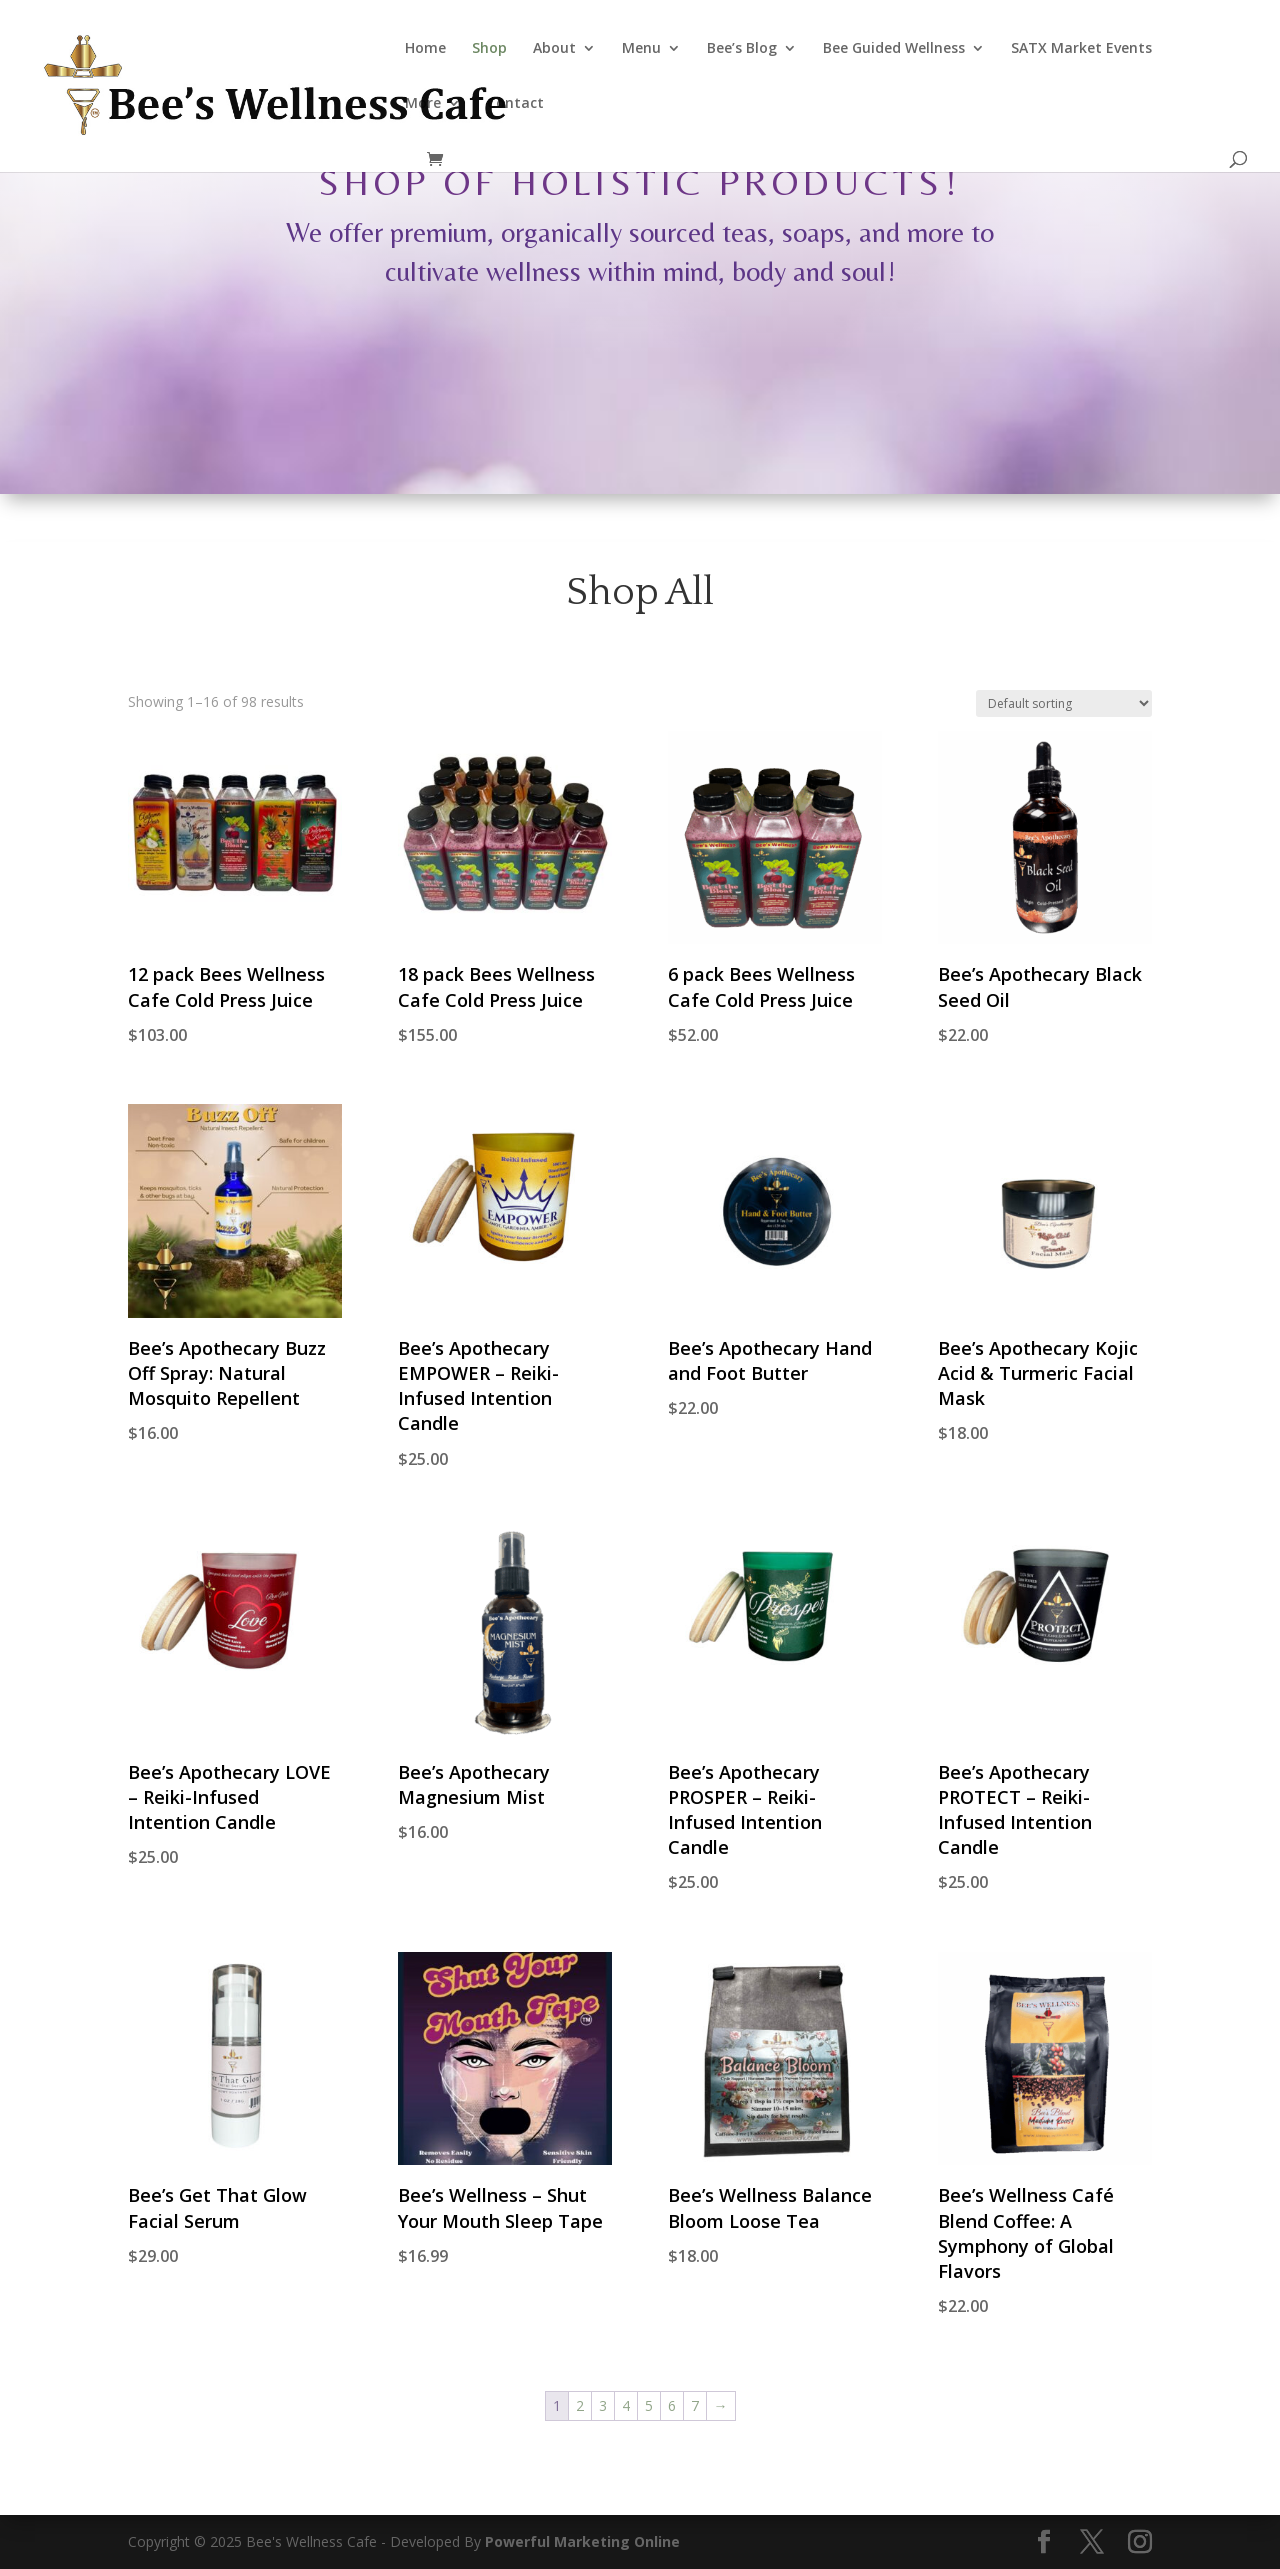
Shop (489, 49)
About (554, 49)
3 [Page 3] (603, 2405)
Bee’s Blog (742, 49)
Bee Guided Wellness (894, 49)
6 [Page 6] (672, 2405)
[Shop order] (1064, 703)
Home (425, 49)
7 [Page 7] (695, 2405)
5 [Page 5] (649, 2405)
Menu (641, 49)
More (423, 104)
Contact (515, 104)
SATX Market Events (1081, 49)
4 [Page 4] (626, 2405)
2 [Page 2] (580, 2405)
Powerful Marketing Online (582, 2541)
